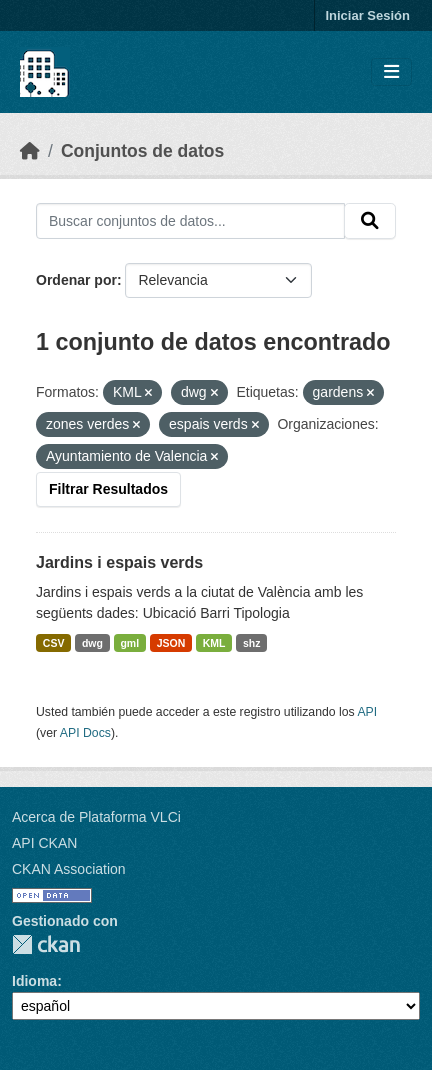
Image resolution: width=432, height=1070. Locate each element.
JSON (171, 643)
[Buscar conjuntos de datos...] (190, 221)
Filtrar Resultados (108, 489)
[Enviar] (370, 221)
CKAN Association (69, 869)
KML (214, 643)
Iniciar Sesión (367, 15)
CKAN (46, 944)
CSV (54, 643)
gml (129, 643)
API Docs (85, 733)
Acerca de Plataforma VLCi (96, 817)
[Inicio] (30, 151)
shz (252, 643)
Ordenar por (76, 280)
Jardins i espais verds (119, 562)
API (367, 712)
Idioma (34, 981)
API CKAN (44, 843)
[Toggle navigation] (391, 72)
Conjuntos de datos (142, 151)
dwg (92, 643)
